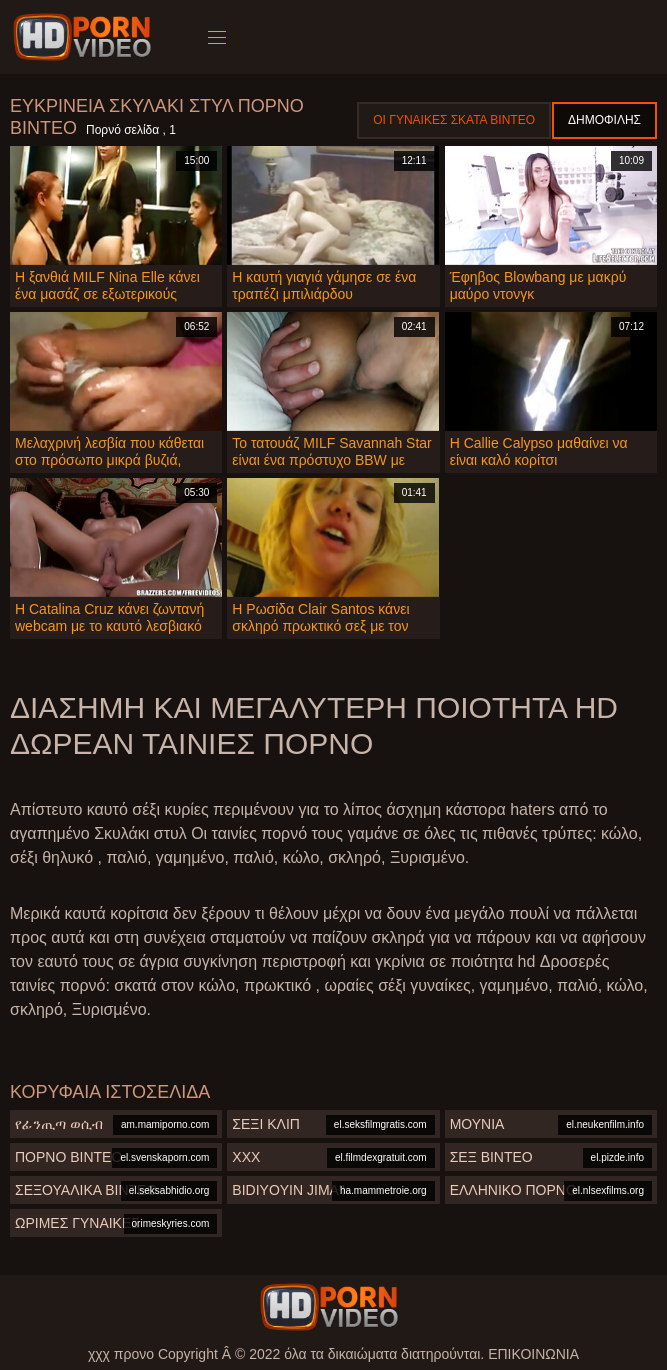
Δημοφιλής (604, 120)
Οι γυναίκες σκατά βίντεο (454, 120)
